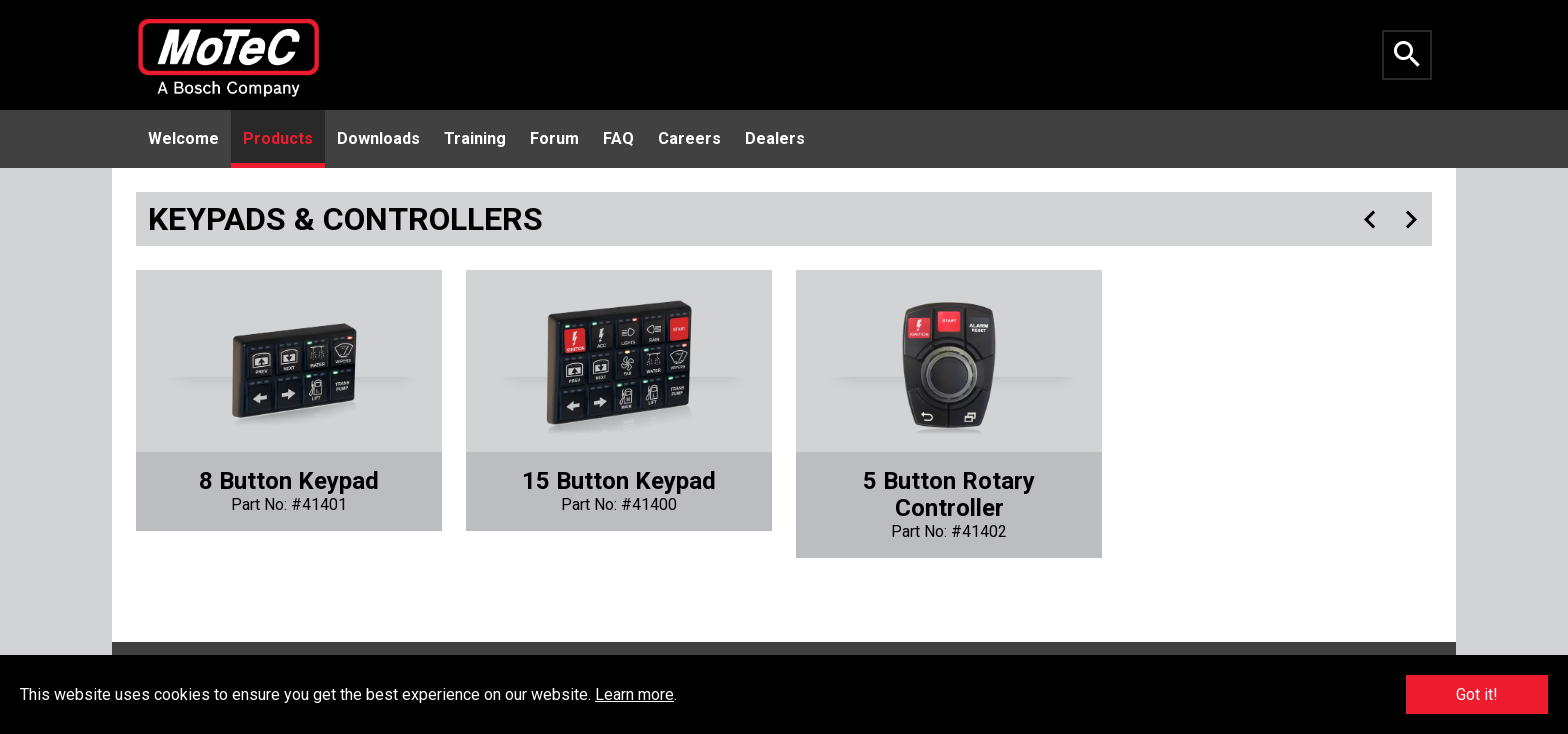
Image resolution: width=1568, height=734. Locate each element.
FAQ (618, 138)
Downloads (378, 138)
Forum (554, 138)
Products (278, 138)
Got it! (1477, 694)
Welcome (183, 138)
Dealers (775, 138)
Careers (689, 138)
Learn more (634, 694)
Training (475, 138)
